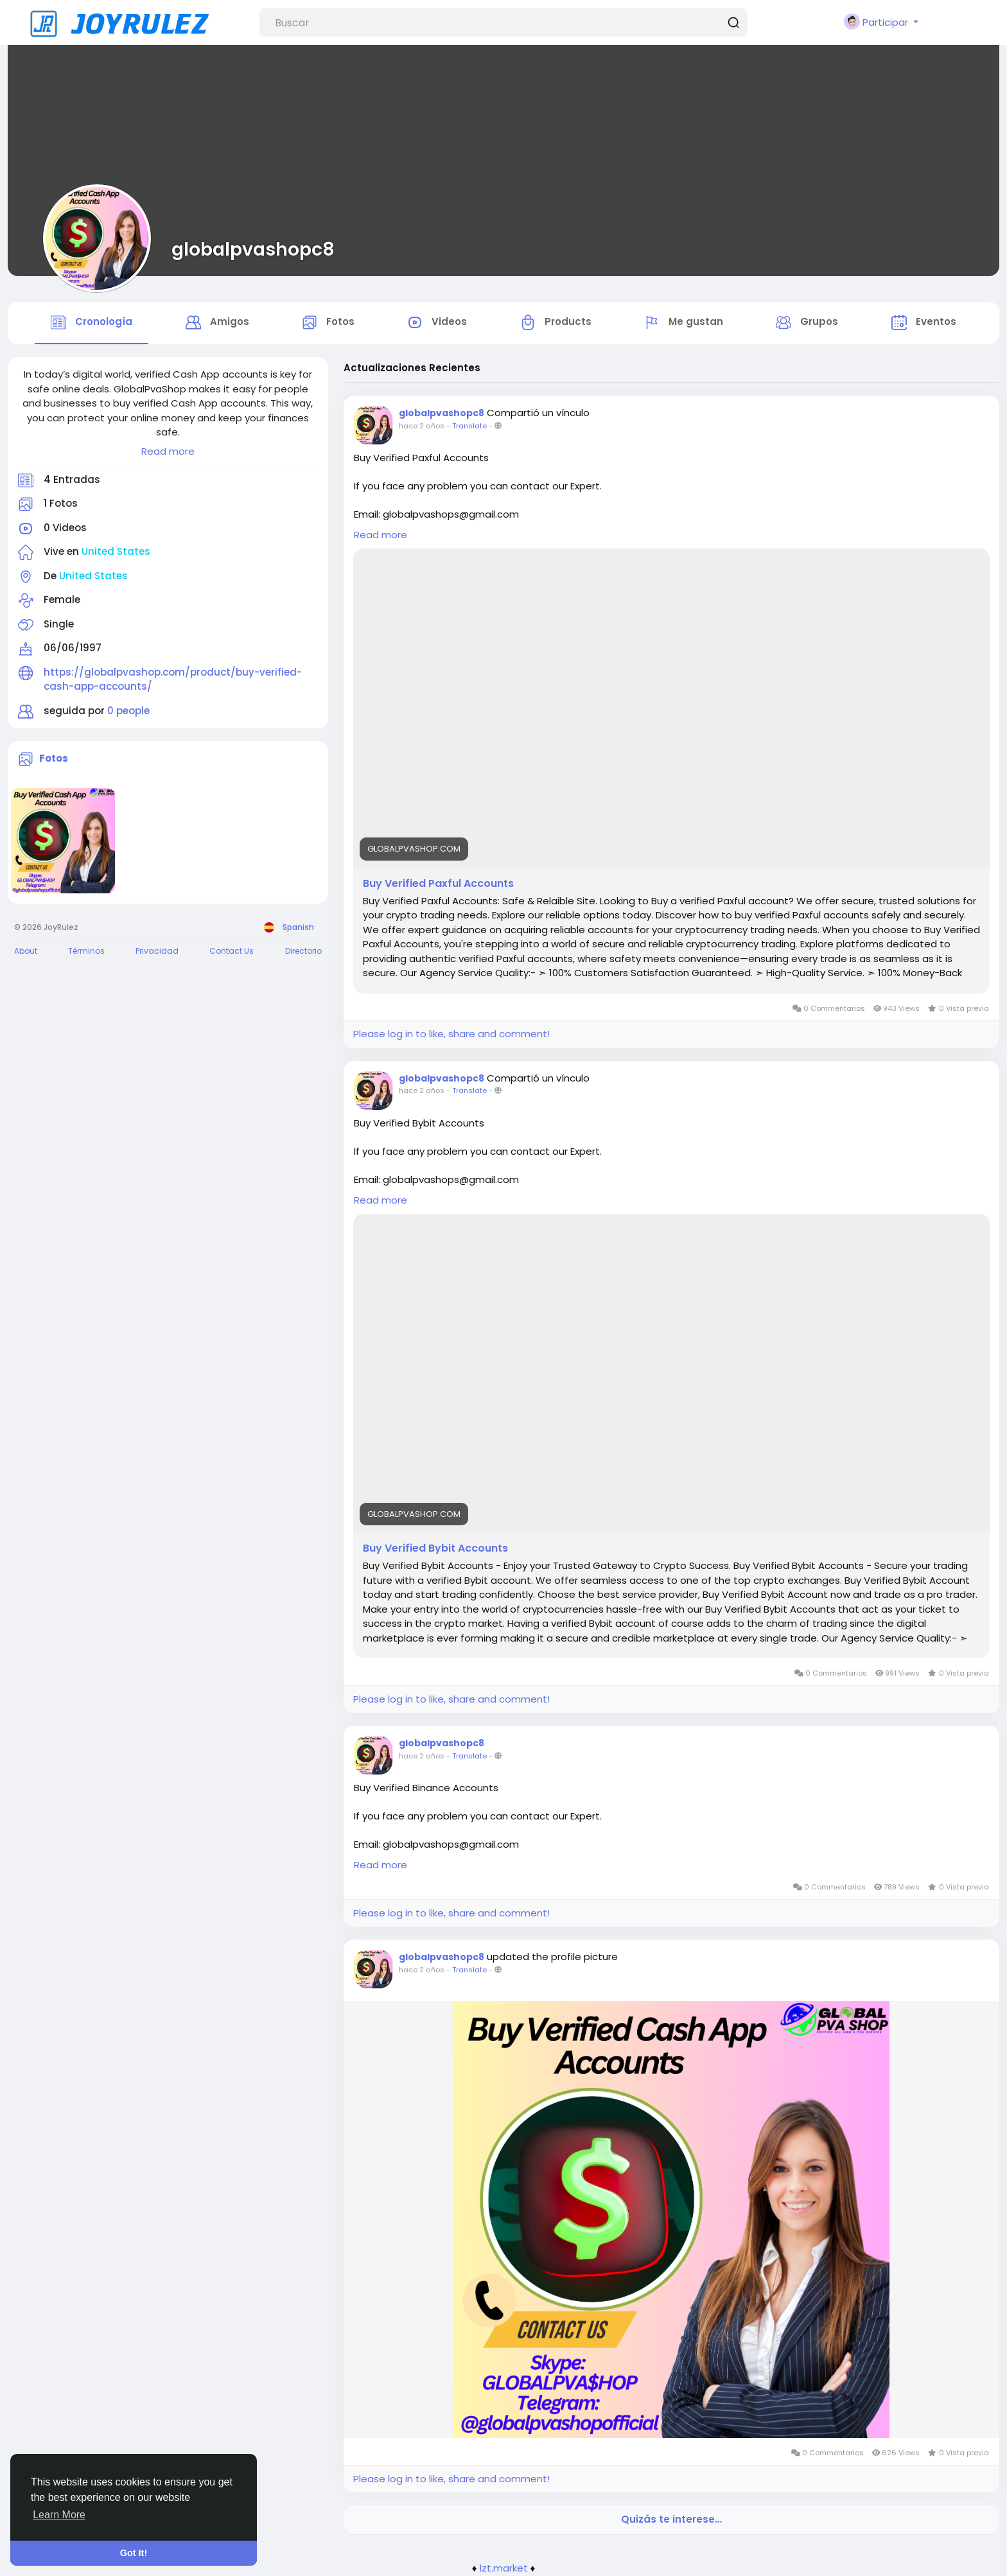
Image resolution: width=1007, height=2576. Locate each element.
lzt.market (504, 2568)
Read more (168, 451)
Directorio (303, 950)
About (25, 950)
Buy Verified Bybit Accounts (435, 1548)
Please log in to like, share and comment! (451, 1033)
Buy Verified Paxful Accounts (438, 884)
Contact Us (231, 950)
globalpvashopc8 (253, 249)
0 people (128, 710)
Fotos (53, 758)
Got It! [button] (133, 2553)
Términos (86, 950)
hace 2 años (421, 426)
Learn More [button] (59, 2514)
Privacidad (157, 950)
